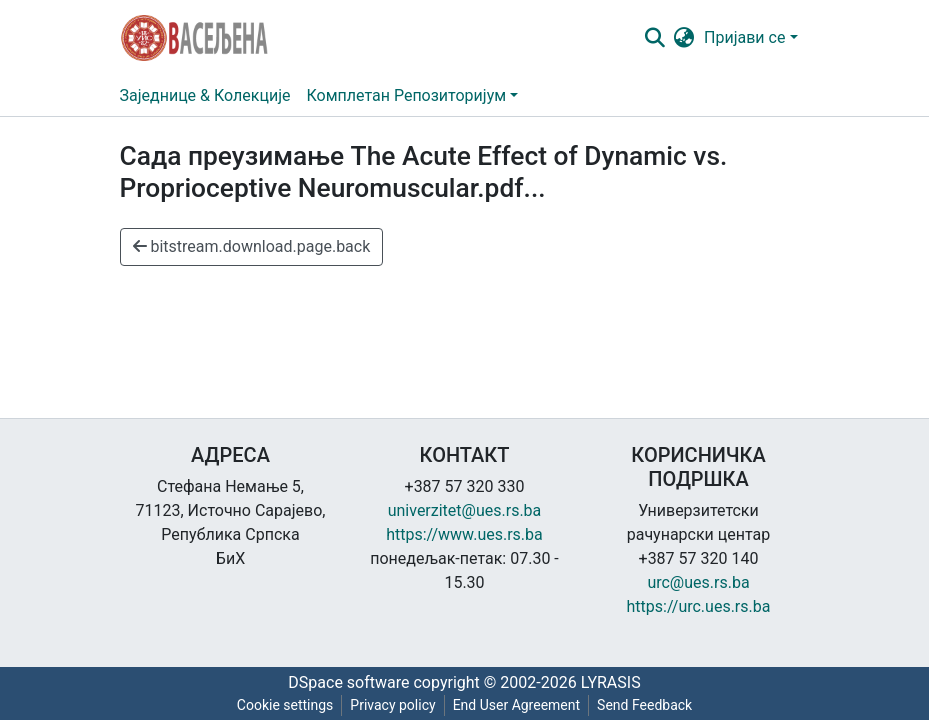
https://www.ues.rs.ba (464, 534)
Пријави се (744, 37)
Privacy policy (392, 705)
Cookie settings (285, 705)
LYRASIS (611, 682)
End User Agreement (516, 705)
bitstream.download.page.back (252, 246)
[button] (683, 38)
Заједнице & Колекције (205, 95)
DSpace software (348, 682)
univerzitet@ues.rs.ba (465, 510)
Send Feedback (644, 705)
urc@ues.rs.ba (698, 582)
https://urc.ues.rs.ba (699, 606)
